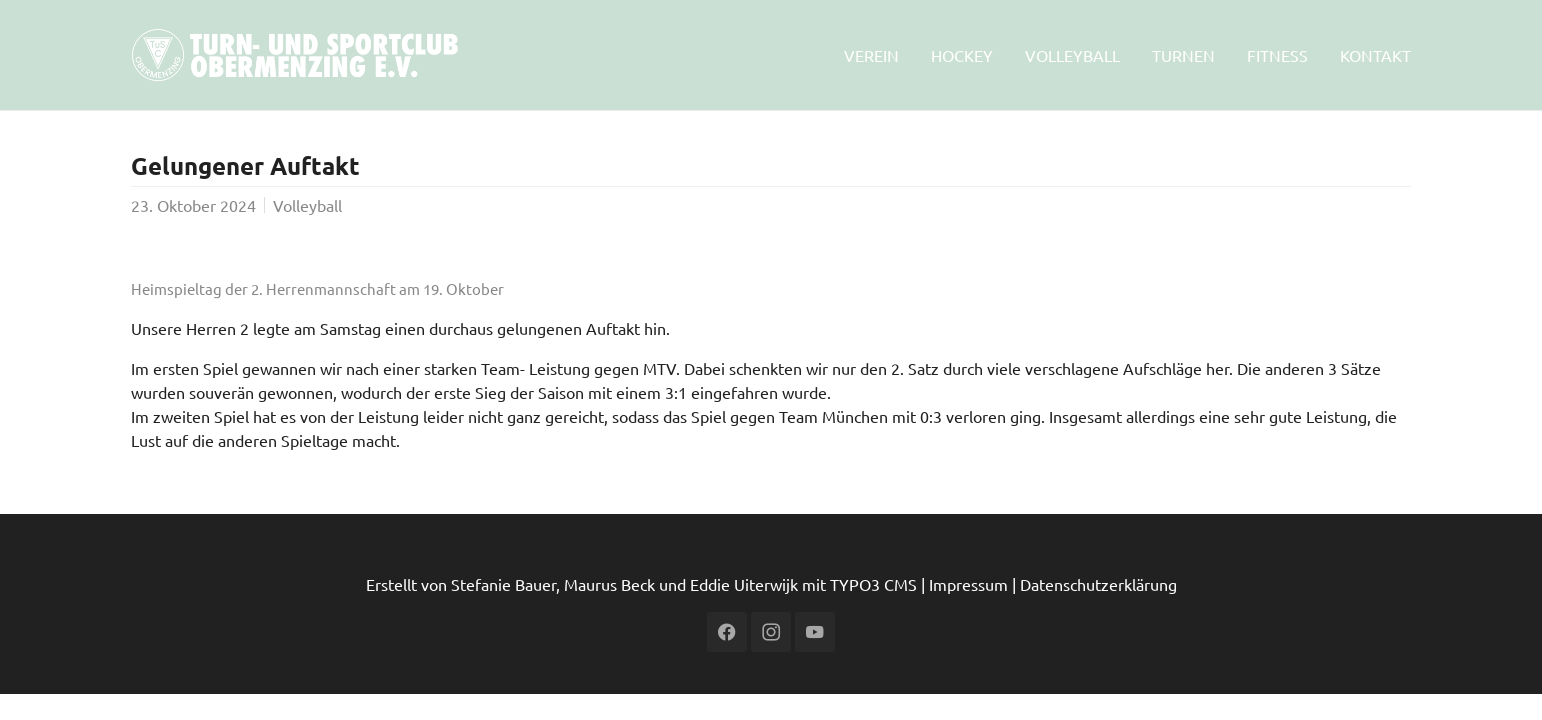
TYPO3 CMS (873, 584)
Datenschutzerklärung (1098, 584)
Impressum (968, 584)
